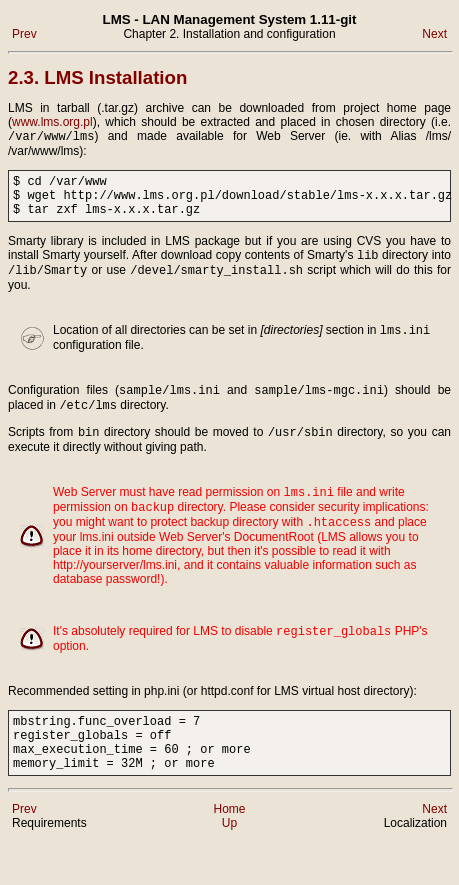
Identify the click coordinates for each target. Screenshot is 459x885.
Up (229, 866)
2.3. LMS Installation (97, 77)
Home (229, 852)
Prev (24, 34)
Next (434, 34)
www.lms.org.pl (52, 122)
